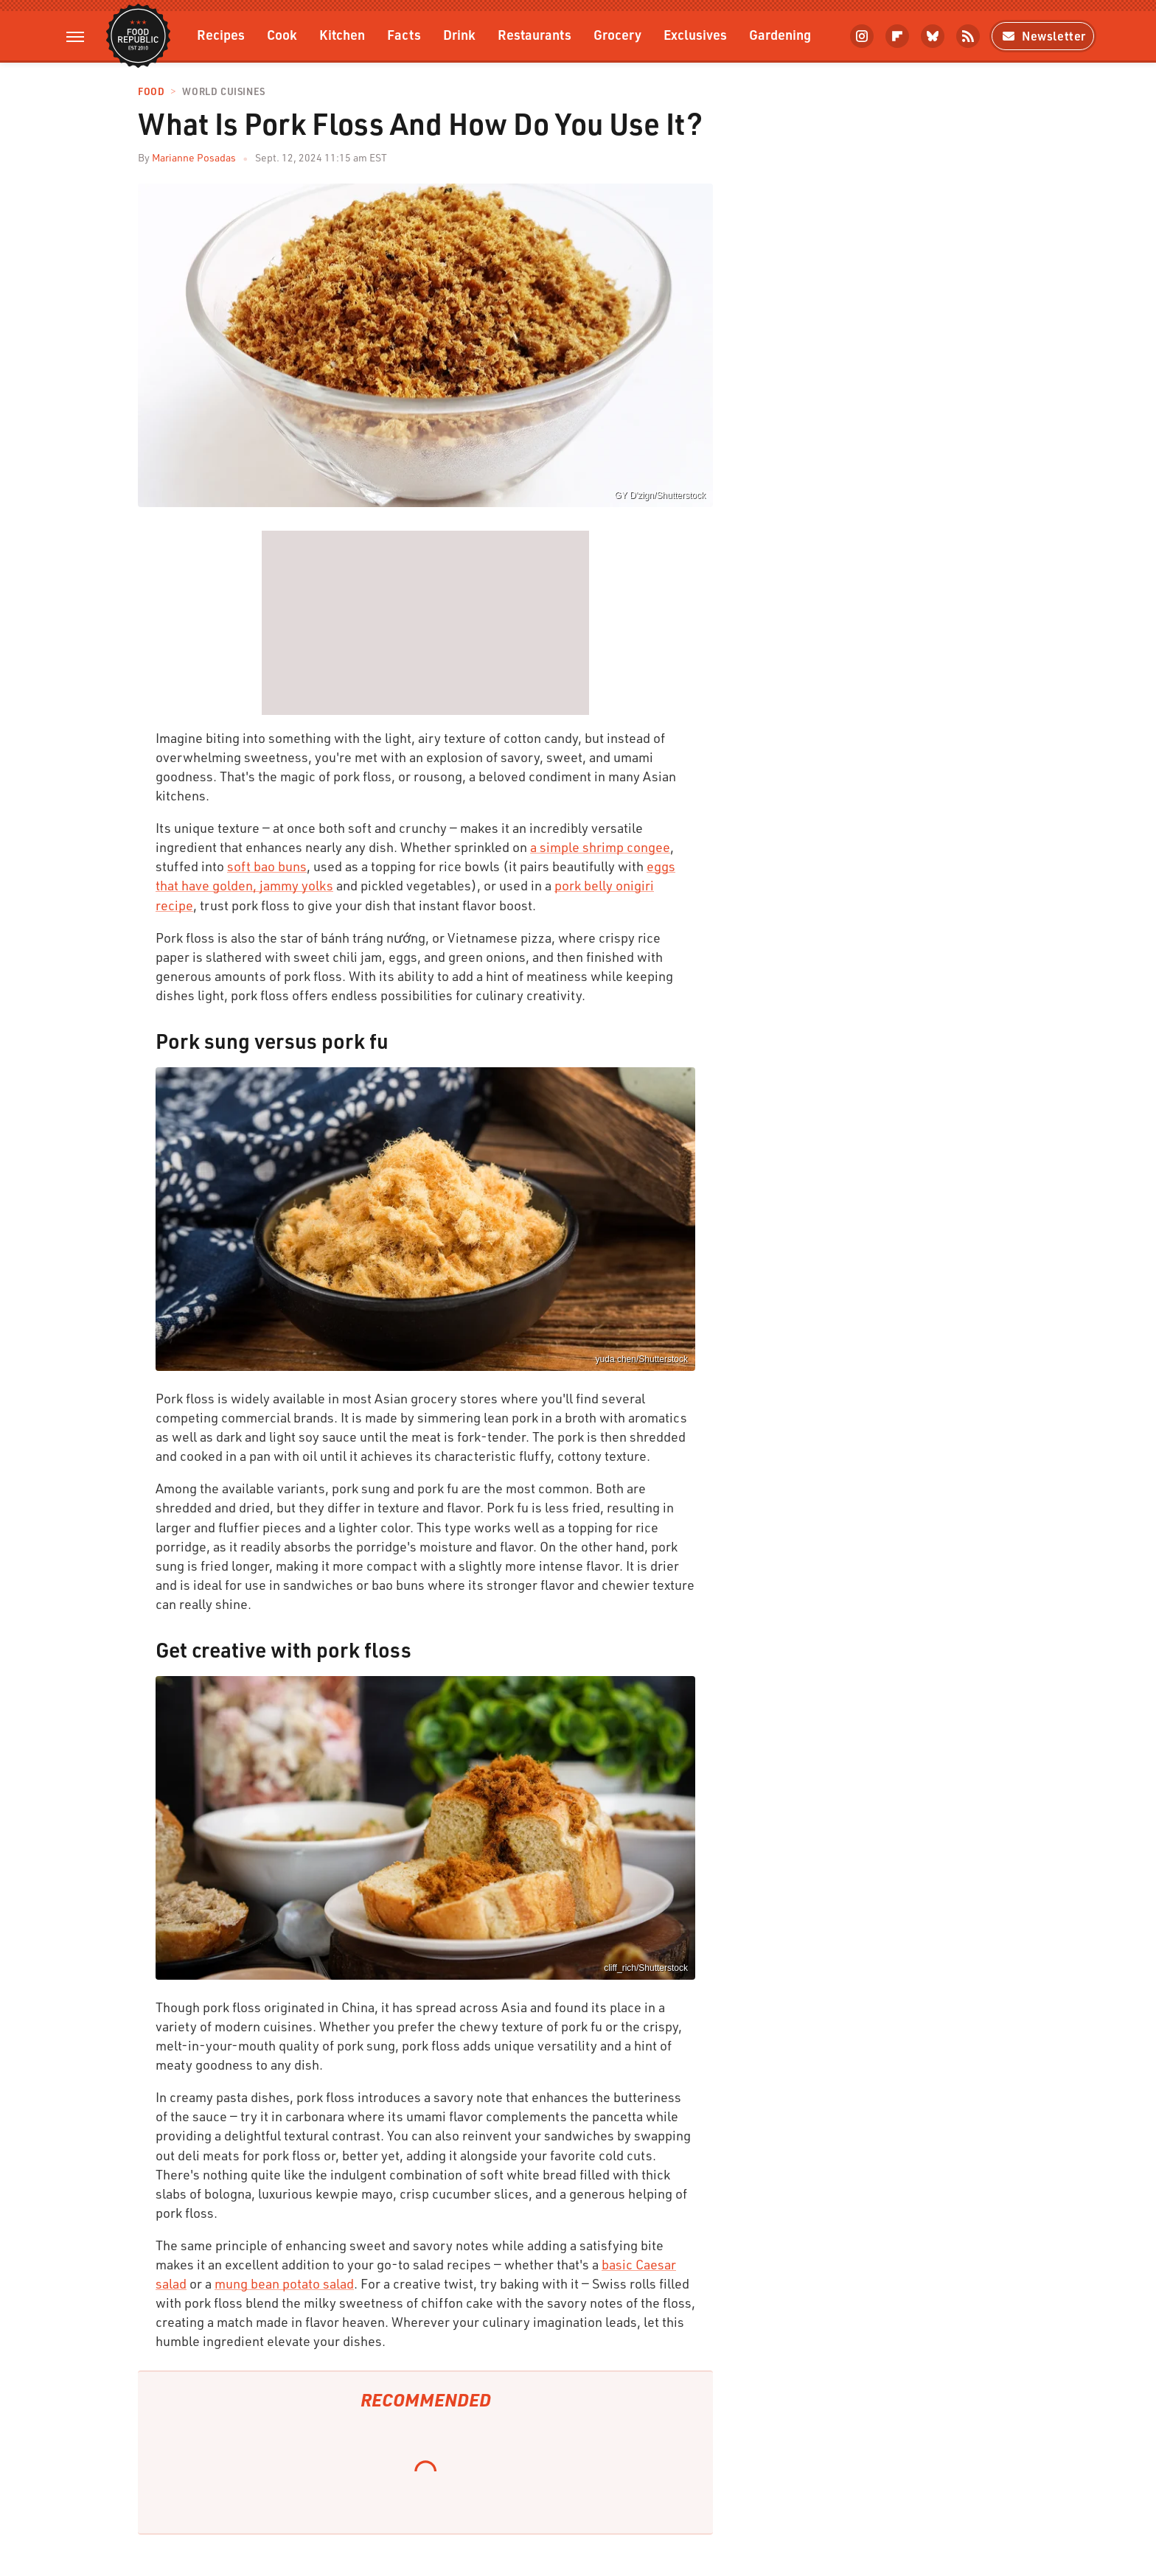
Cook (282, 34)
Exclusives (695, 34)
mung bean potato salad (284, 2283)
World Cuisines (223, 92)
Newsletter (1043, 35)
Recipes (221, 34)
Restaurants (534, 34)
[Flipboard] (897, 36)
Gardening (780, 34)
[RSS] (968, 36)
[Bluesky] (932, 36)
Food (151, 92)
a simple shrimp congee (600, 847)
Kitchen (342, 34)
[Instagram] (862, 36)
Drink (459, 34)
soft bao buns (267, 866)
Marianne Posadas (194, 157)
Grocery (617, 34)
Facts (404, 34)
